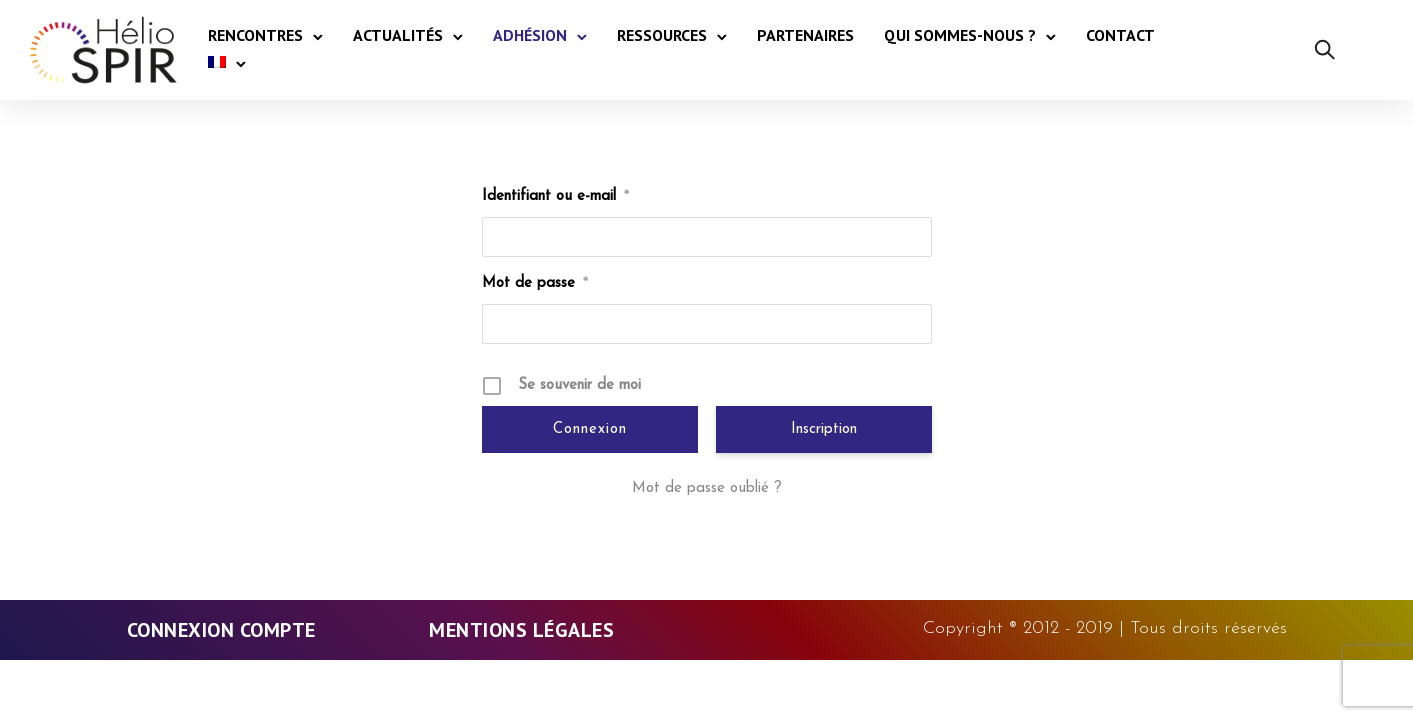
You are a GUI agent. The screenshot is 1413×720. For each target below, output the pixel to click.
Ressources (662, 35)
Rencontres (255, 35)
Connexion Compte (221, 630)
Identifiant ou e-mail (555, 196)
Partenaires (805, 35)
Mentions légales (521, 630)
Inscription (824, 429)
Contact (1120, 35)
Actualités (398, 35)
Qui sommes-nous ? (960, 35)
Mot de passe (535, 283)
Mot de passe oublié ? (707, 488)
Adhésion (530, 35)
